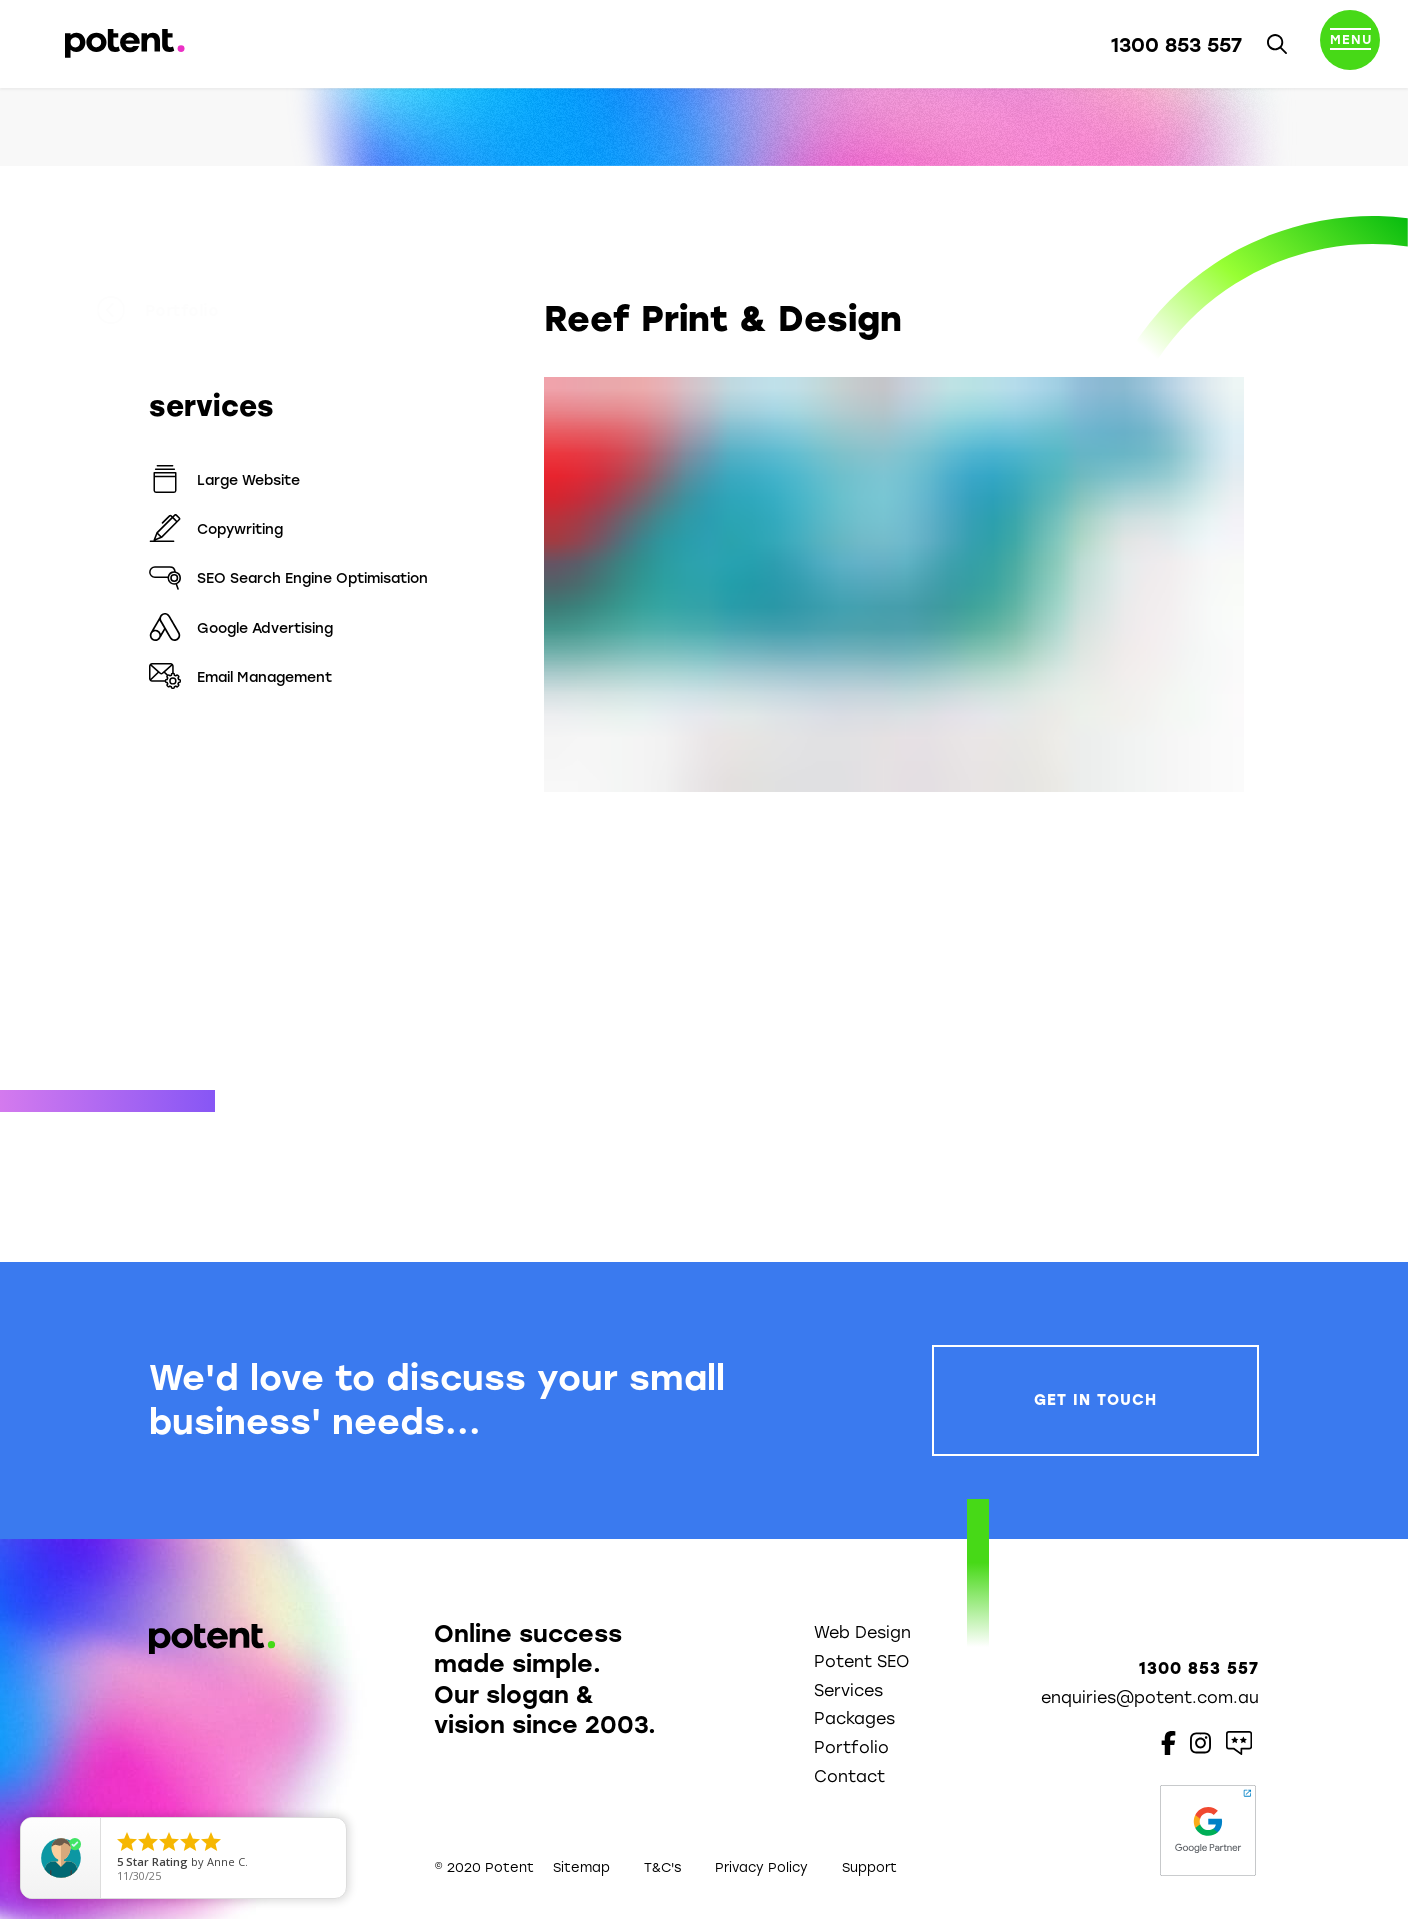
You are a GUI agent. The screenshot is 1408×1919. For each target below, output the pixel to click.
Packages (854, 1718)
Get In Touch (1095, 1400)
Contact (849, 1776)
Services (848, 1690)
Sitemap (581, 1867)
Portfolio (210, 311)
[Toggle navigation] (1350, 44)
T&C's (662, 1867)
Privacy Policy (761, 1867)
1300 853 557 (1176, 45)
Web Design (862, 1632)
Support (869, 1867)
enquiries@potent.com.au (1150, 1697)
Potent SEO (861, 1661)
